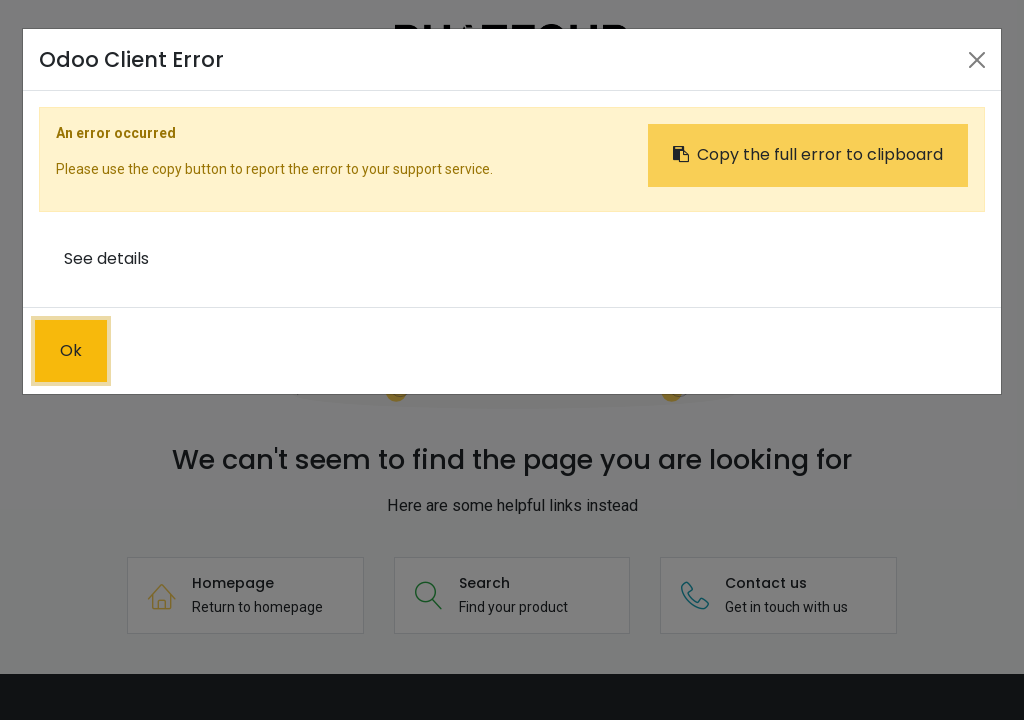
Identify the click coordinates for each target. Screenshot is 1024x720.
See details (106, 258)
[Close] (977, 60)
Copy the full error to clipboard (808, 154)
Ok (71, 350)
